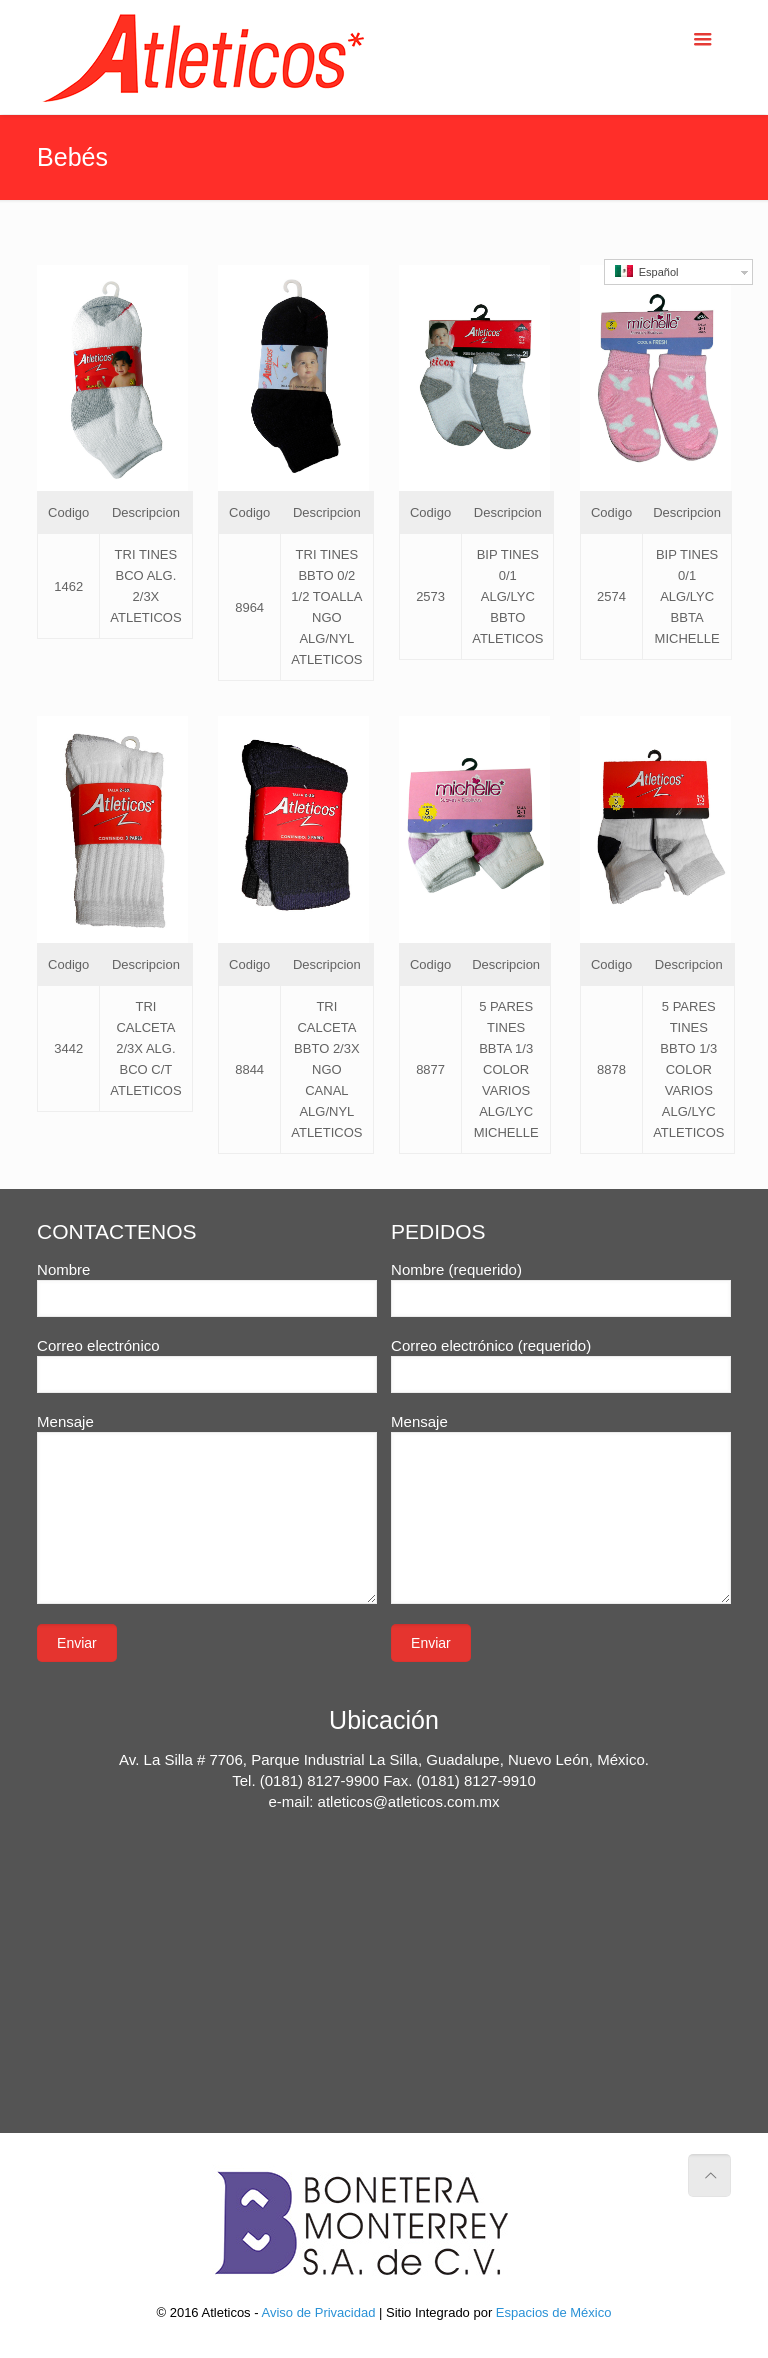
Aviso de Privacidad (318, 2312)
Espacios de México (554, 2312)
